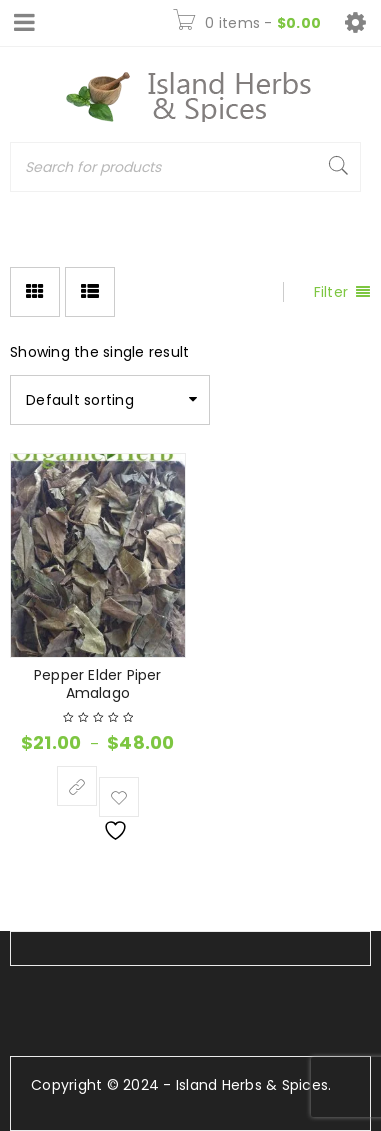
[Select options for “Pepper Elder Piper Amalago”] (77, 786)
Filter (331, 292)
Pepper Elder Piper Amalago (98, 684)
